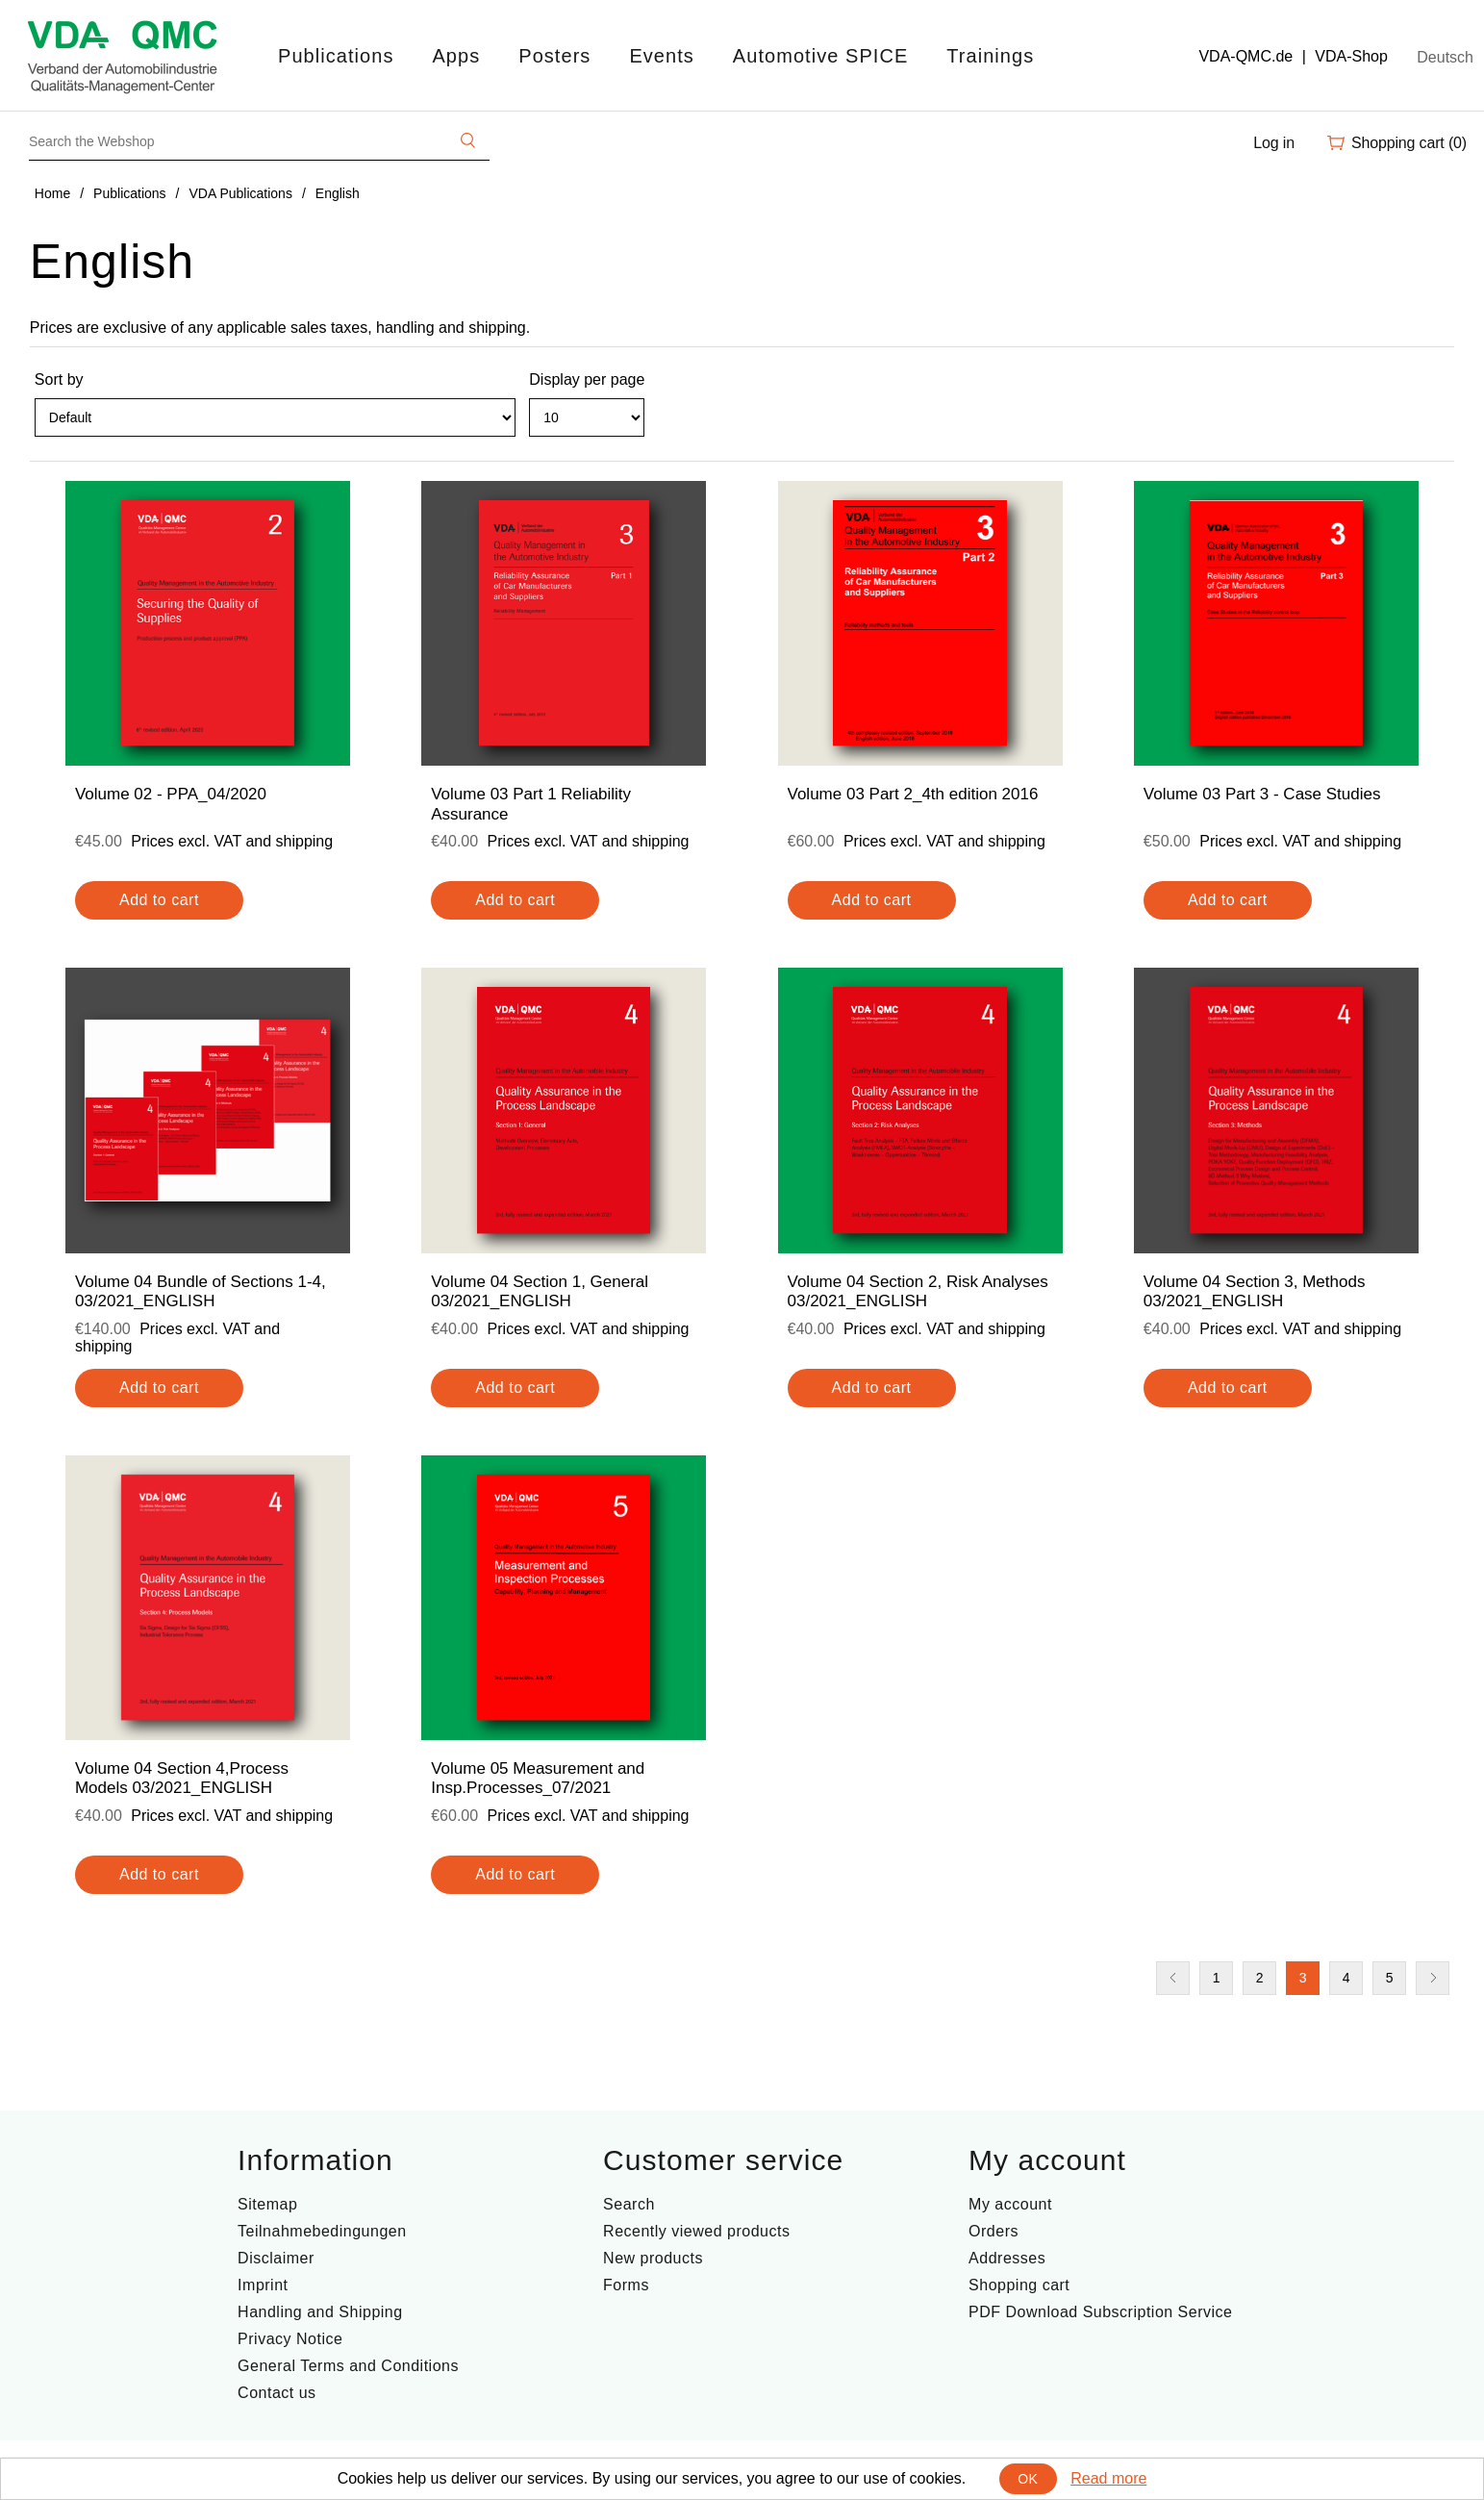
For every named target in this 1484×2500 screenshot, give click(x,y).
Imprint (263, 2285)
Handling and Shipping (320, 2312)
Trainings (990, 55)
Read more (1108, 2478)
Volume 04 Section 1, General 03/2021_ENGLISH (539, 1291)
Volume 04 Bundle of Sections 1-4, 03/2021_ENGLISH (200, 1291)
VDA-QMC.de (1245, 56)
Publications (335, 55)
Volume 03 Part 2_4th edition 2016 (913, 794)
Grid (1403, 426)
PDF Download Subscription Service (1100, 2312)
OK (1028, 2479)
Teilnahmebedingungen (322, 2231)
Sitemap (267, 2204)
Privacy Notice (290, 2339)
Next (1432, 1978)
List (1437, 426)
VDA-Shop (1351, 56)
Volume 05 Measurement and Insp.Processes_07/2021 (537, 1778)
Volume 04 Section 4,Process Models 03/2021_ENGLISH (182, 1778)
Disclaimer (276, 2258)
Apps (456, 55)
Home (52, 193)
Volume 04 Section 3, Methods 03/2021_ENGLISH (1255, 1291)
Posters (554, 55)
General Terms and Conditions (348, 2366)
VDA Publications (240, 193)
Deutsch (1445, 57)
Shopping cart (1018, 2285)
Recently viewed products (696, 2231)
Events (661, 55)
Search (629, 2204)
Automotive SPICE (820, 55)
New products (653, 2258)
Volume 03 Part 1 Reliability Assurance (531, 803)
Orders (993, 2231)
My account (1010, 2204)
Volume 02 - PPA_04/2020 (170, 794)
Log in (1274, 143)
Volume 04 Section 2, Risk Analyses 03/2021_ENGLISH (918, 1291)
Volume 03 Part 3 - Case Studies (1262, 794)
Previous (1173, 1978)
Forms (626, 2285)
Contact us (276, 2393)
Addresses (1006, 2258)
